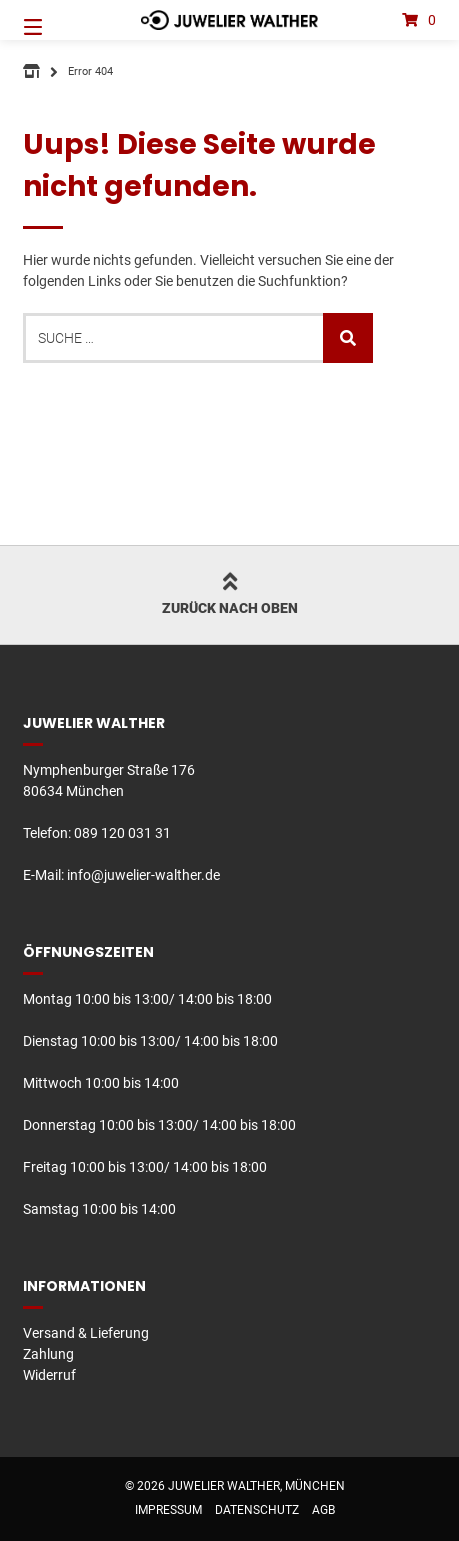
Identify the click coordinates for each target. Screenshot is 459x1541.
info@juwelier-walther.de (143, 875)
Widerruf (49, 1375)
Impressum (168, 1510)
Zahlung (48, 1354)
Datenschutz (257, 1510)
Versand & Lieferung (86, 1333)
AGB (323, 1510)
